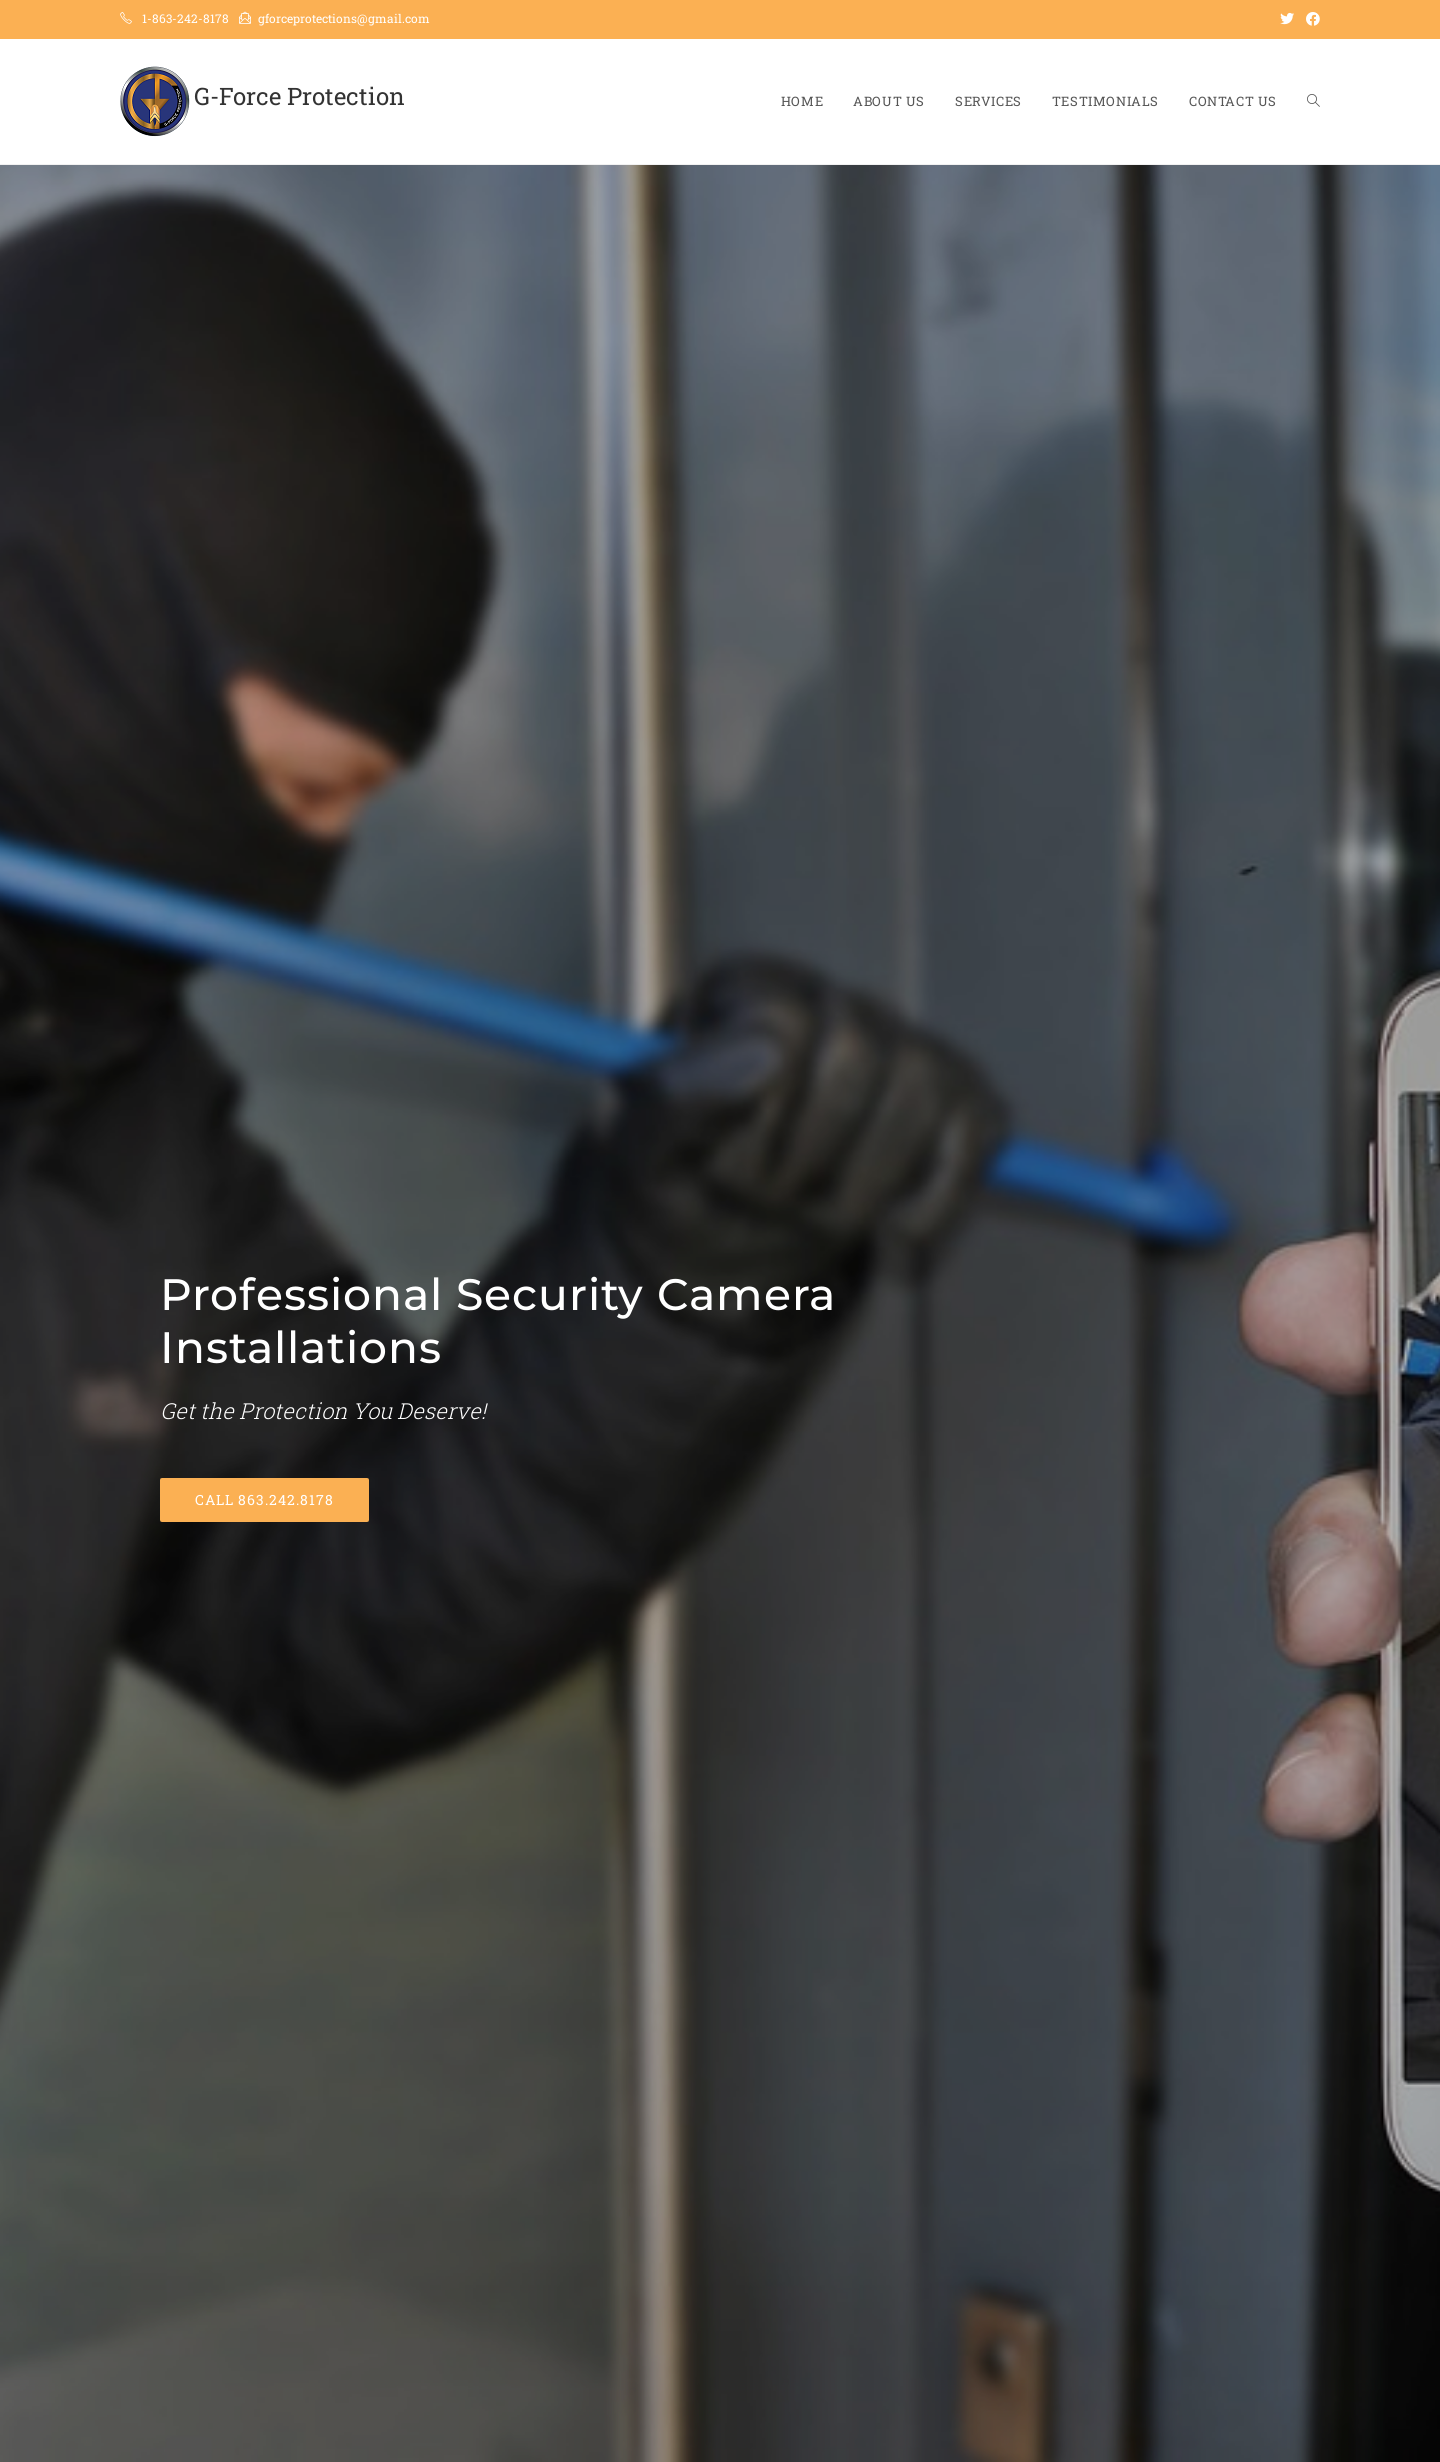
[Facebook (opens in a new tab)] (1310, 19)
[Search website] (1313, 101)
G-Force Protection (299, 96)
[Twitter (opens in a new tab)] (1287, 19)
